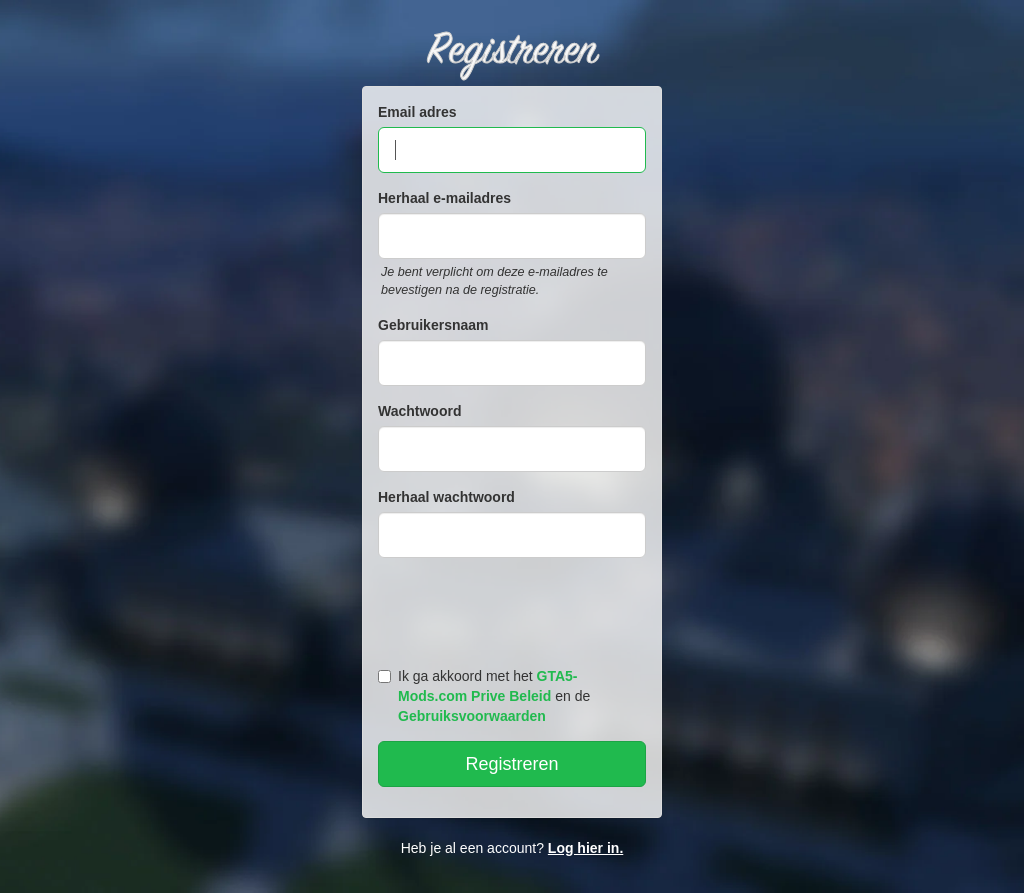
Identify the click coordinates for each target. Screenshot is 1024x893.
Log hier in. (585, 848)
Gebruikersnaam (433, 325)
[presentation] (515, 608)
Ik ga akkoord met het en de (484, 696)
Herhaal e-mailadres (444, 198)
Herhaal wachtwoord (446, 497)
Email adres (417, 112)
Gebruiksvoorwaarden (472, 716)
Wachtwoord (419, 411)
